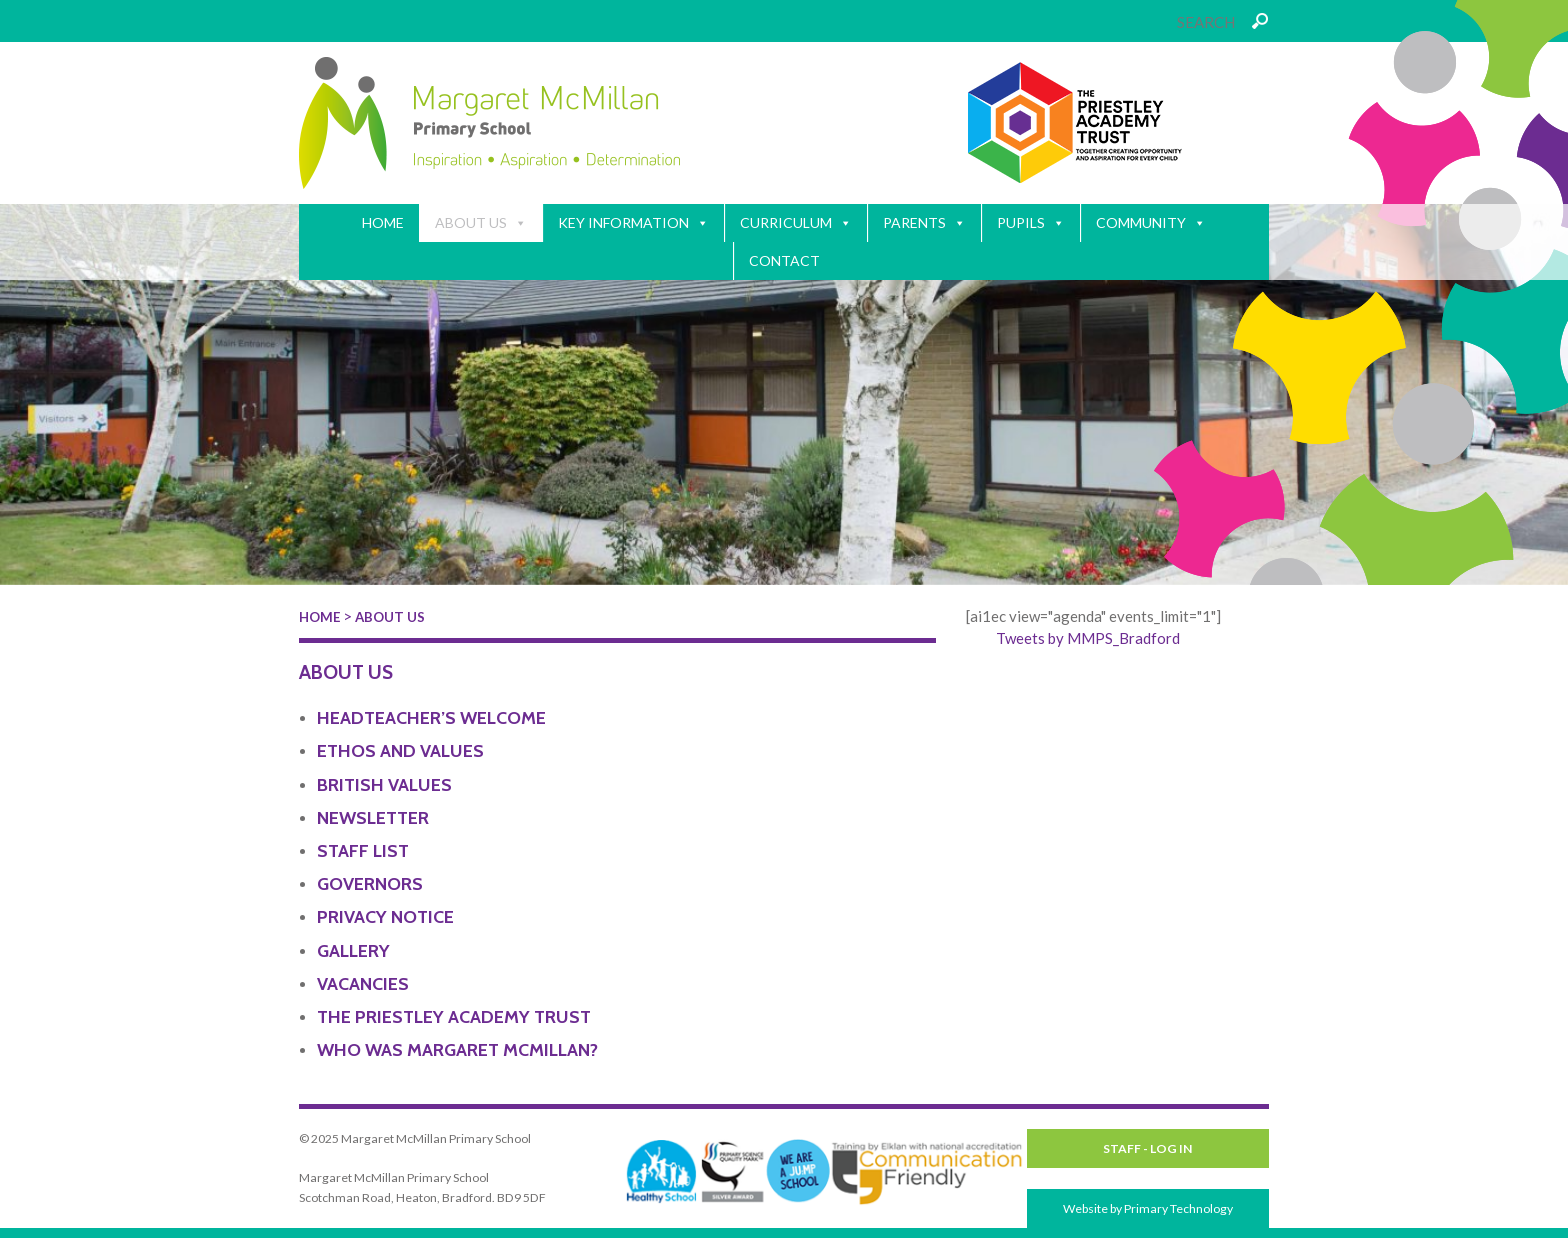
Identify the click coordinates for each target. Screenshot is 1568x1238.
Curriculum (796, 223)
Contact (784, 260)
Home (383, 222)
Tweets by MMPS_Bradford (1088, 638)
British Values (384, 785)
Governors (370, 884)
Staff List (363, 851)
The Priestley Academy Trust (454, 1017)
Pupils (1031, 223)
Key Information (633, 223)
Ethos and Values (400, 751)
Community (1151, 223)
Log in (1171, 1148)
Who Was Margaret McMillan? (457, 1050)
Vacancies (363, 984)
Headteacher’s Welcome (431, 718)
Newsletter (373, 818)
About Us (481, 223)
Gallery (353, 951)
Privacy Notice (385, 917)
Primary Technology (1178, 1208)
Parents (924, 223)
